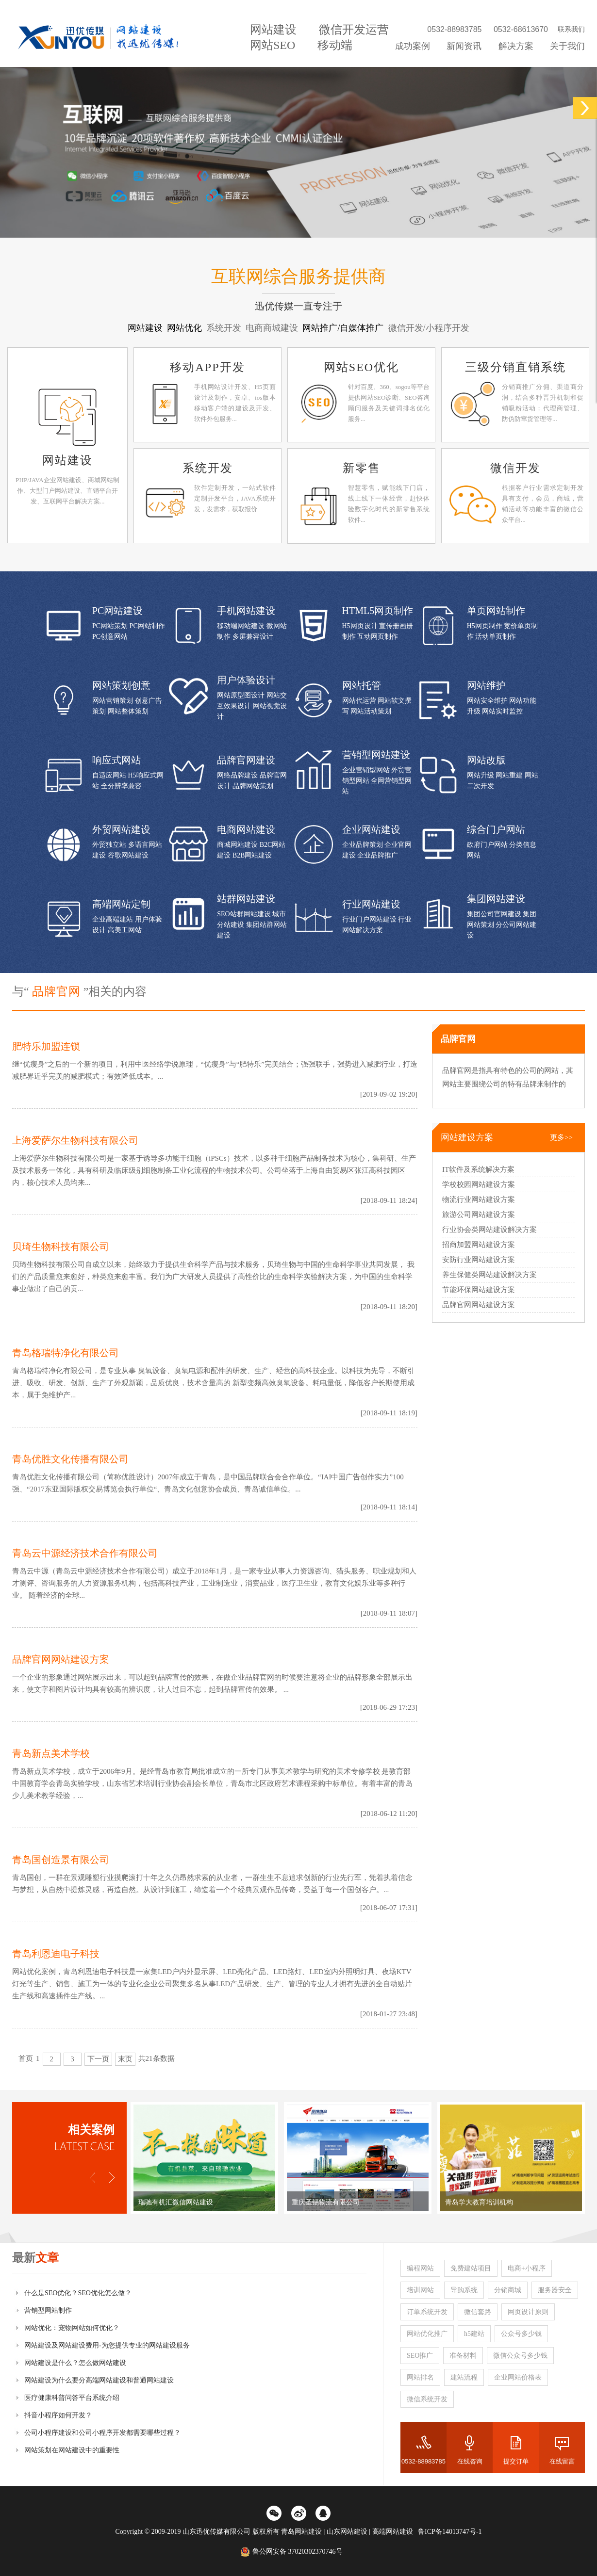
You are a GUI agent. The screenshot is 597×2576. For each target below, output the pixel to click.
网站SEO (272, 45)
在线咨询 (469, 2461)
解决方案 (515, 46)
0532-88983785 (423, 2461)
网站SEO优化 (361, 367)
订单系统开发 (427, 2312)
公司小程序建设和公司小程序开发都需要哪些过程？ (102, 2432)
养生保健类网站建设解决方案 (489, 1275)
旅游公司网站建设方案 (478, 1214)
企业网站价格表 (518, 2377)
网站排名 (420, 2377)
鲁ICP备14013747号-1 (449, 2531)
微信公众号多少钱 (520, 2355)
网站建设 (273, 29)
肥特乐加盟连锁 (46, 1046)
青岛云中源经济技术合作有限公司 (85, 1553)
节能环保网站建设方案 (478, 1290)
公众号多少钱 (521, 2333)
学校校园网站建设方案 (478, 1184)
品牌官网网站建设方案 (60, 1659)
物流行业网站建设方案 (478, 1199)
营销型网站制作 (48, 2310)
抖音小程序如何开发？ (58, 2415)
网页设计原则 (528, 2312)
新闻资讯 (464, 46)
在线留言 (562, 2461)
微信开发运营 (354, 29)
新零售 (362, 468)
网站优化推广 (427, 2333)
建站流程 (464, 2377)
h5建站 (474, 2333)
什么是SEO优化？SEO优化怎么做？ (78, 2293)
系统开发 (207, 468)
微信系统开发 (427, 2399)
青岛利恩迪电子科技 (56, 1953)
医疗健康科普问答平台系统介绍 (71, 2397)
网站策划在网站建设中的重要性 (71, 2450)
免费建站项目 (470, 2268)
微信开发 (515, 468)
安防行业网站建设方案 (478, 1260)
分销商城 (507, 2290)
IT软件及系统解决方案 (478, 1169)
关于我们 (567, 46)
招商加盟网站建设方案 (478, 1244)
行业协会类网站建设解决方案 (489, 1229)
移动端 (334, 45)
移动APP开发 (207, 367)
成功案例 (412, 46)
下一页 (98, 2059)
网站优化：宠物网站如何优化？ (71, 2328)
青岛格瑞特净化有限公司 (65, 1352)
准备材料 (463, 2355)
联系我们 (571, 29)
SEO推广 (420, 2355)
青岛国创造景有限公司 (60, 1859)
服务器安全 (555, 2290)
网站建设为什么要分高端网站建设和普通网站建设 (99, 2380)
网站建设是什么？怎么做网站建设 (75, 2362)
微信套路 (477, 2312)
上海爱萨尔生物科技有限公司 (75, 1140)
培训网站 (420, 2290)
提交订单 (516, 2461)
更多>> (561, 1137)
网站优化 (185, 328)
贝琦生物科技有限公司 (60, 1246)
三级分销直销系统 (515, 367)
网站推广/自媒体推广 (344, 328)
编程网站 (420, 2268)
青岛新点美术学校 (51, 1753)
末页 (125, 2059)
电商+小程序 (527, 2268)
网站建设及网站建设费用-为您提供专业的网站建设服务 (107, 2345)
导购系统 (464, 2290)
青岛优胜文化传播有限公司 (70, 1459)
